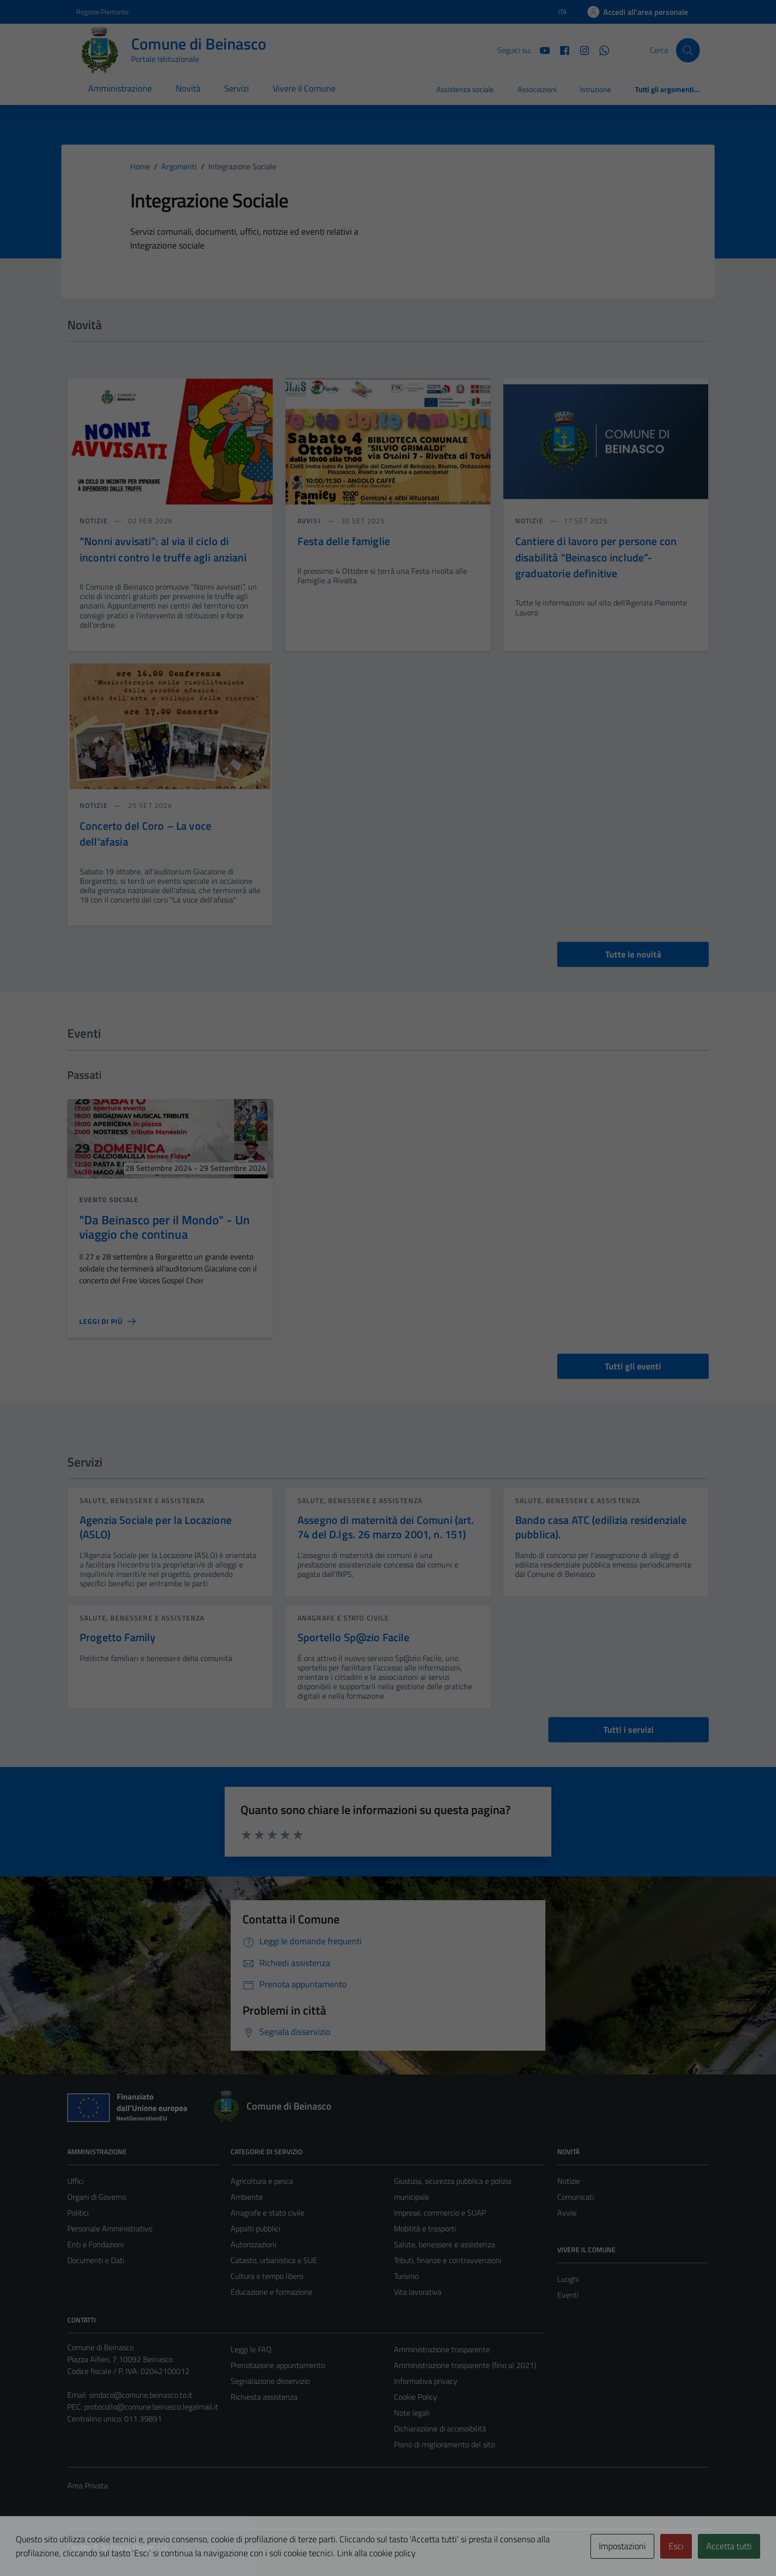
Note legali (412, 2413)
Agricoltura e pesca (262, 2181)
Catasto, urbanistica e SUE (274, 2260)
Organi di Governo (96, 2197)
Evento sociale (109, 1199)
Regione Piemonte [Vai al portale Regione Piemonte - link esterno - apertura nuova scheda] (102, 11)
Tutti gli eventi (633, 1366)
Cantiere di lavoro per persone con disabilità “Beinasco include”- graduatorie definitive (596, 557)
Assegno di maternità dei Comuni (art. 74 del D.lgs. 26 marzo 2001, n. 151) (385, 1527)
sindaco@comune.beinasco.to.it (141, 2395)
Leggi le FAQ (251, 2349)
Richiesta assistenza (264, 2397)
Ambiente (247, 2197)
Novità (188, 88)
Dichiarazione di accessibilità (440, 2428)
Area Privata (87, 2485)
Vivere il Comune (304, 88)
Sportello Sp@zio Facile (353, 1637)
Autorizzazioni (253, 2244)
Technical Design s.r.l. (134, 2547)
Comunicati (575, 2197)
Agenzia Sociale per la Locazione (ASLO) (156, 1527)
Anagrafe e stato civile (343, 1618)
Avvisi (567, 2213)
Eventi (568, 2295)
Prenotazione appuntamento (278, 2365)
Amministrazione (120, 88)
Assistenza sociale (465, 89)
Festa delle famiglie (343, 541)
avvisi (310, 520)
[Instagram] (580, 49)
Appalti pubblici (255, 2228)
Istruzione (595, 89)
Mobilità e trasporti (425, 2228)
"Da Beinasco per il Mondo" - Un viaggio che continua (164, 1227)
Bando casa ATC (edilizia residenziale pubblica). (601, 1527)
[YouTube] (541, 49)
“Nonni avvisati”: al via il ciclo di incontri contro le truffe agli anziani (163, 549)
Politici (78, 2213)
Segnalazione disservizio (270, 2381)
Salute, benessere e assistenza (142, 1500)
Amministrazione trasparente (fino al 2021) (465, 2365)
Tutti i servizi (628, 1729)
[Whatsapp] (600, 49)
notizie (95, 520)
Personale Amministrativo (109, 2228)
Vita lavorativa (417, 2292)
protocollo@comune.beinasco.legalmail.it (151, 2407)
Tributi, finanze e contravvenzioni (447, 2260)
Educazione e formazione (271, 2292)
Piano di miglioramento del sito (444, 2444)
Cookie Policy (415, 2397)
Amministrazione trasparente (442, 2349)
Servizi (236, 88)
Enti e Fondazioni (95, 2244)
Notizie (568, 2181)
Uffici (75, 2181)
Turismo (406, 2276)
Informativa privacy (425, 2381)
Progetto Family (117, 1637)
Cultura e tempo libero (267, 2276)
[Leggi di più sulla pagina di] (107, 1321)
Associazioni (537, 89)
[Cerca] (688, 50)
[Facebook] (561, 49)
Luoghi (568, 2279)
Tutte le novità (633, 954)
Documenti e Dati (95, 2260)
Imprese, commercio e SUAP (440, 2213)
